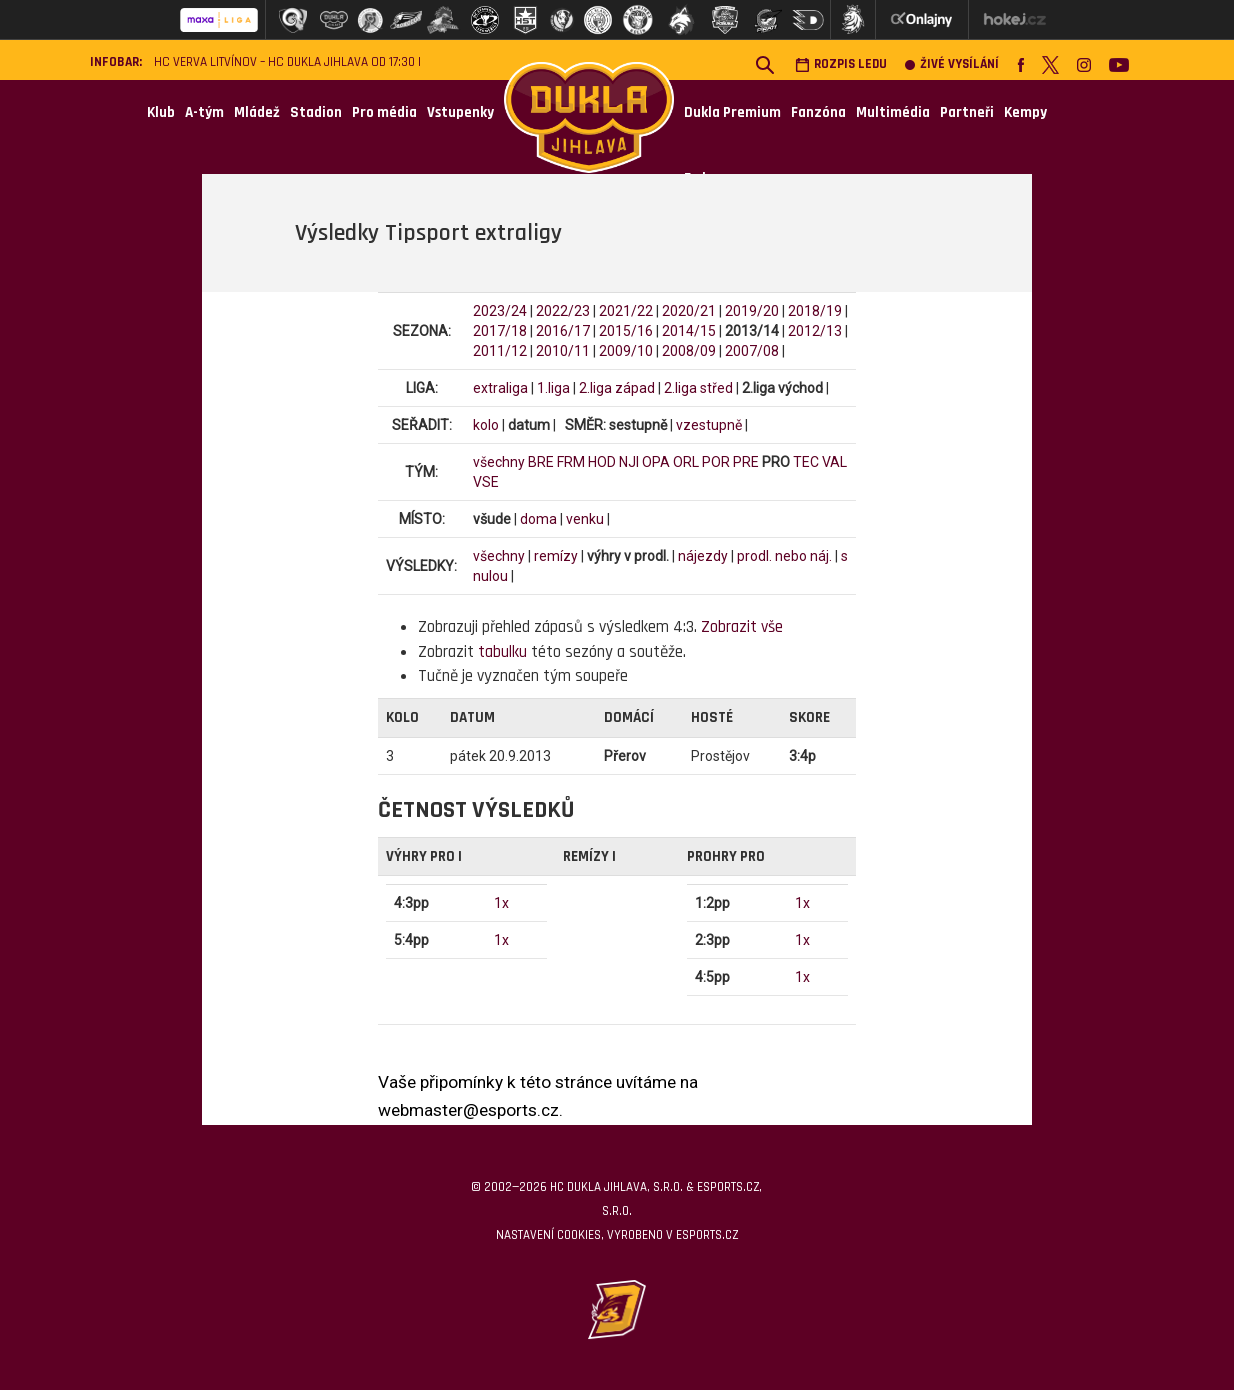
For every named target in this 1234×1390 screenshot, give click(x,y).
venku (585, 519)
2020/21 (689, 311)
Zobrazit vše (742, 627)
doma (538, 519)
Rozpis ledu (841, 64)
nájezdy (703, 556)
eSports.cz (707, 1235)
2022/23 (563, 311)
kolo (486, 425)
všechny (499, 462)
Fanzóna (818, 112)
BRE (541, 462)
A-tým (204, 112)
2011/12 (500, 351)
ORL (686, 462)
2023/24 (500, 311)
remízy (556, 556)
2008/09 (689, 351)
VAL (834, 462)
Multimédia (893, 112)
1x (501, 903)
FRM (571, 462)
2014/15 (689, 331)
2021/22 (626, 311)
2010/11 (563, 351)
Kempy (1025, 112)
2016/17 (563, 331)
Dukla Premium (732, 112)
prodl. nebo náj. (784, 556)
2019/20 (752, 311)
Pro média (384, 112)
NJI (629, 462)
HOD (602, 462)
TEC (806, 462)
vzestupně (709, 425)
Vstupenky (460, 112)
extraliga (500, 388)
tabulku (502, 652)
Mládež (257, 112)
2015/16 (626, 331)
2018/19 (815, 311)
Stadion (316, 112)
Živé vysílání (952, 64)
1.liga (553, 388)
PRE (746, 462)
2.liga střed (698, 388)
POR (716, 462)
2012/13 (815, 331)
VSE (486, 482)
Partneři (967, 112)
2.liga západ (617, 388)
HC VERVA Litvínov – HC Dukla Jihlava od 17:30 (284, 62)
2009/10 (626, 351)
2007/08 (752, 351)
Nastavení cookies (548, 1235)
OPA (656, 462)
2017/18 (500, 331)
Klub (161, 112)
